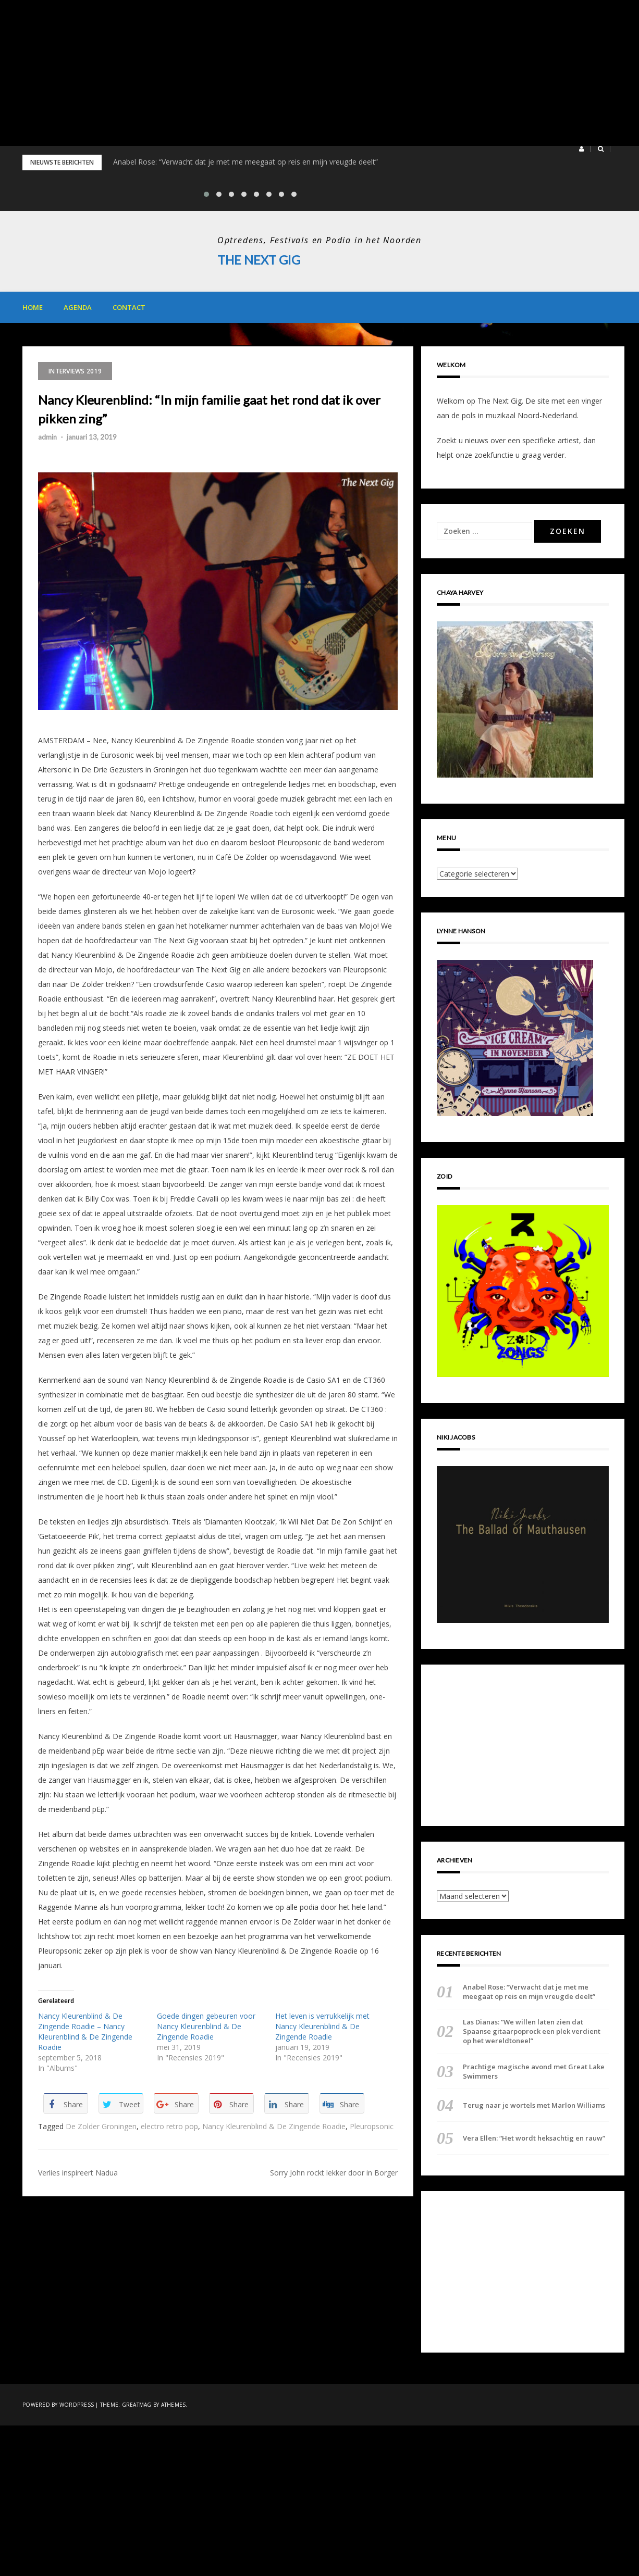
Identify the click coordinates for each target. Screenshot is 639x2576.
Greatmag (137, 2404)
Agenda (78, 307)
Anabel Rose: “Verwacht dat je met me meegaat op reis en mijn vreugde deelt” (245, 162)
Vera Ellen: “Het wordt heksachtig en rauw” (534, 2138)
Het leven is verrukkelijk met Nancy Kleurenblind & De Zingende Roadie (322, 2025)
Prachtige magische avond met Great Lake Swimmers (534, 2070)
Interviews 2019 (75, 371)
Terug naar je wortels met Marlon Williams (534, 2105)
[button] (581, 149)
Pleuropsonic (372, 2126)
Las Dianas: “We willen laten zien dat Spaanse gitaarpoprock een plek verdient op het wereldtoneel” (531, 2031)
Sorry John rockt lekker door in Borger (334, 2172)
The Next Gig (259, 259)
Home (32, 307)
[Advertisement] (312, 73)
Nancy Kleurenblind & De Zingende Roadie (274, 2126)
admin (47, 437)
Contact (129, 307)
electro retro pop (169, 2126)
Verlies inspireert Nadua (78, 2172)
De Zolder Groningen (101, 2126)
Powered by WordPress (58, 2404)
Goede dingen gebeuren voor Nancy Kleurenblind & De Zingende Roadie (206, 2025)
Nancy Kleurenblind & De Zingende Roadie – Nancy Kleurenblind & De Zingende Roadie (85, 2031)
